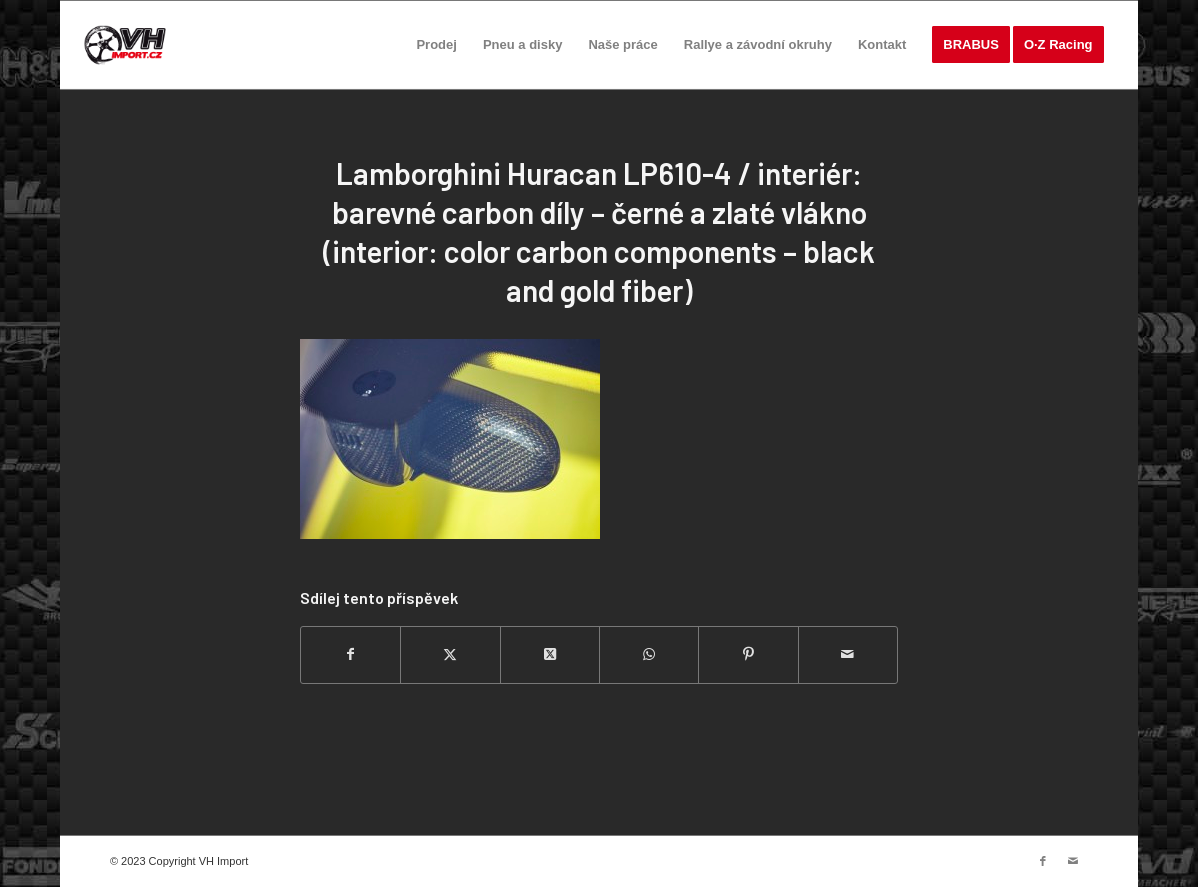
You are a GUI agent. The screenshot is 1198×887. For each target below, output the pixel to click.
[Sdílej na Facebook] (350, 654)
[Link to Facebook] (1043, 861)
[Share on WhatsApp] (649, 654)
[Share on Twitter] (550, 654)
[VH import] (125, 45)
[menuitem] (436, 45)
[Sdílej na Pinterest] (748, 654)
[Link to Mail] (1073, 861)
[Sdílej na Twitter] (450, 654)
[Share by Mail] (848, 654)
